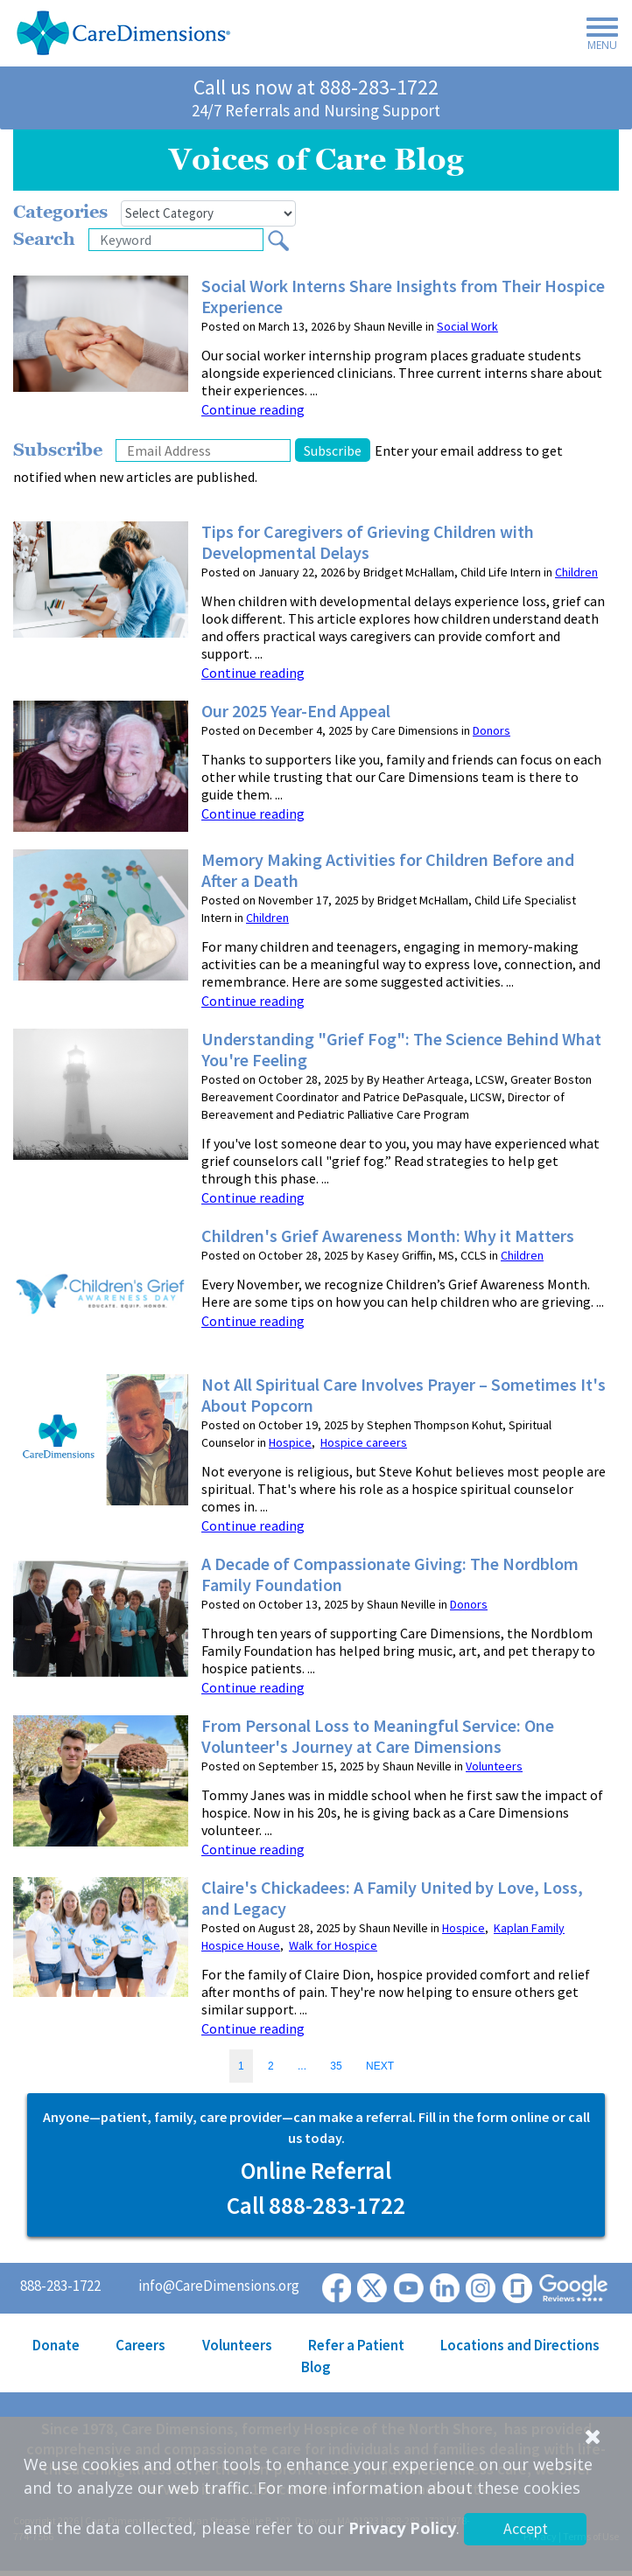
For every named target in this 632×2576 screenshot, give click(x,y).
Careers (140, 2345)
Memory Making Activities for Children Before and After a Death (387, 870)
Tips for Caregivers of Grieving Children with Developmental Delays (367, 542)
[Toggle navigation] (597, 36)
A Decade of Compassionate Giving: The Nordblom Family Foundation (390, 1574)
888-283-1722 (379, 87)
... (302, 2066)
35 (335, 2066)
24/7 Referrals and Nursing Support (316, 110)
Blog (316, 2367)
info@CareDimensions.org (218, 2285)
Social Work (467, 326)
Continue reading (253, 409)
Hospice (290, 1442)
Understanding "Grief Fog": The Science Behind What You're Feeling (401, 1050)
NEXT (380, 2066)
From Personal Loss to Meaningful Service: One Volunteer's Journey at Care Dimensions (377, 1736)
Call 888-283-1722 (316, 2205)
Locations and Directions (520, 2345)
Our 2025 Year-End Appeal (295, 711)
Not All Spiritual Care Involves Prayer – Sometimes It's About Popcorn (403, 1395)
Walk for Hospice (333, 1945)
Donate (56, 2345)
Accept (525, 2528)
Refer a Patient (356, 2345)
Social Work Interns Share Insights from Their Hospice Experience (403, 297)
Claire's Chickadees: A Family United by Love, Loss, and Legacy (392, 1898)
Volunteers (494, 1766)
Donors (491, 730)
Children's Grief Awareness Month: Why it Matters (387, 1235)
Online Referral (316, 2170)
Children (576, 572)
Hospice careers (363, 1442)
